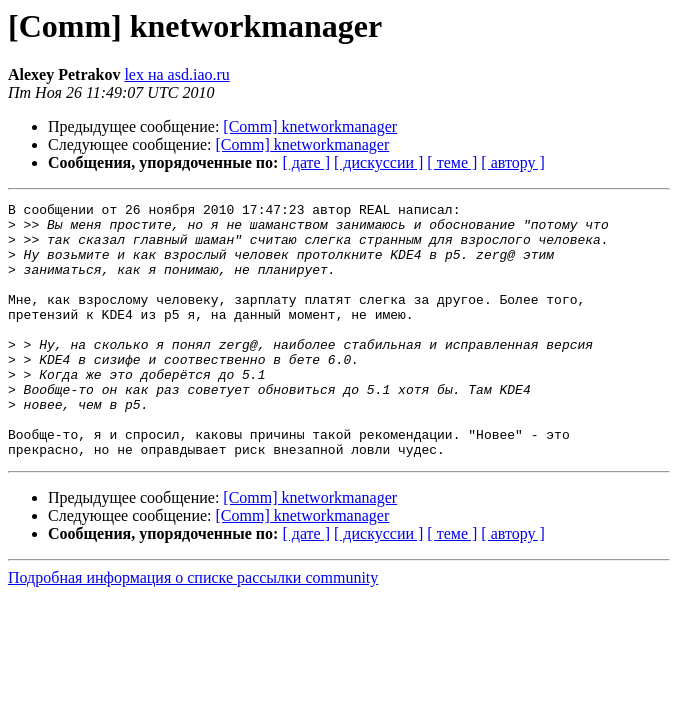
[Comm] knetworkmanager (310, 126)
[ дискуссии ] (378, 162)
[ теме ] (452, 162)
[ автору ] (512, 162)
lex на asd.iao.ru (176, 74)
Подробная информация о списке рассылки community (193, 628)
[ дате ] (306, 162)
